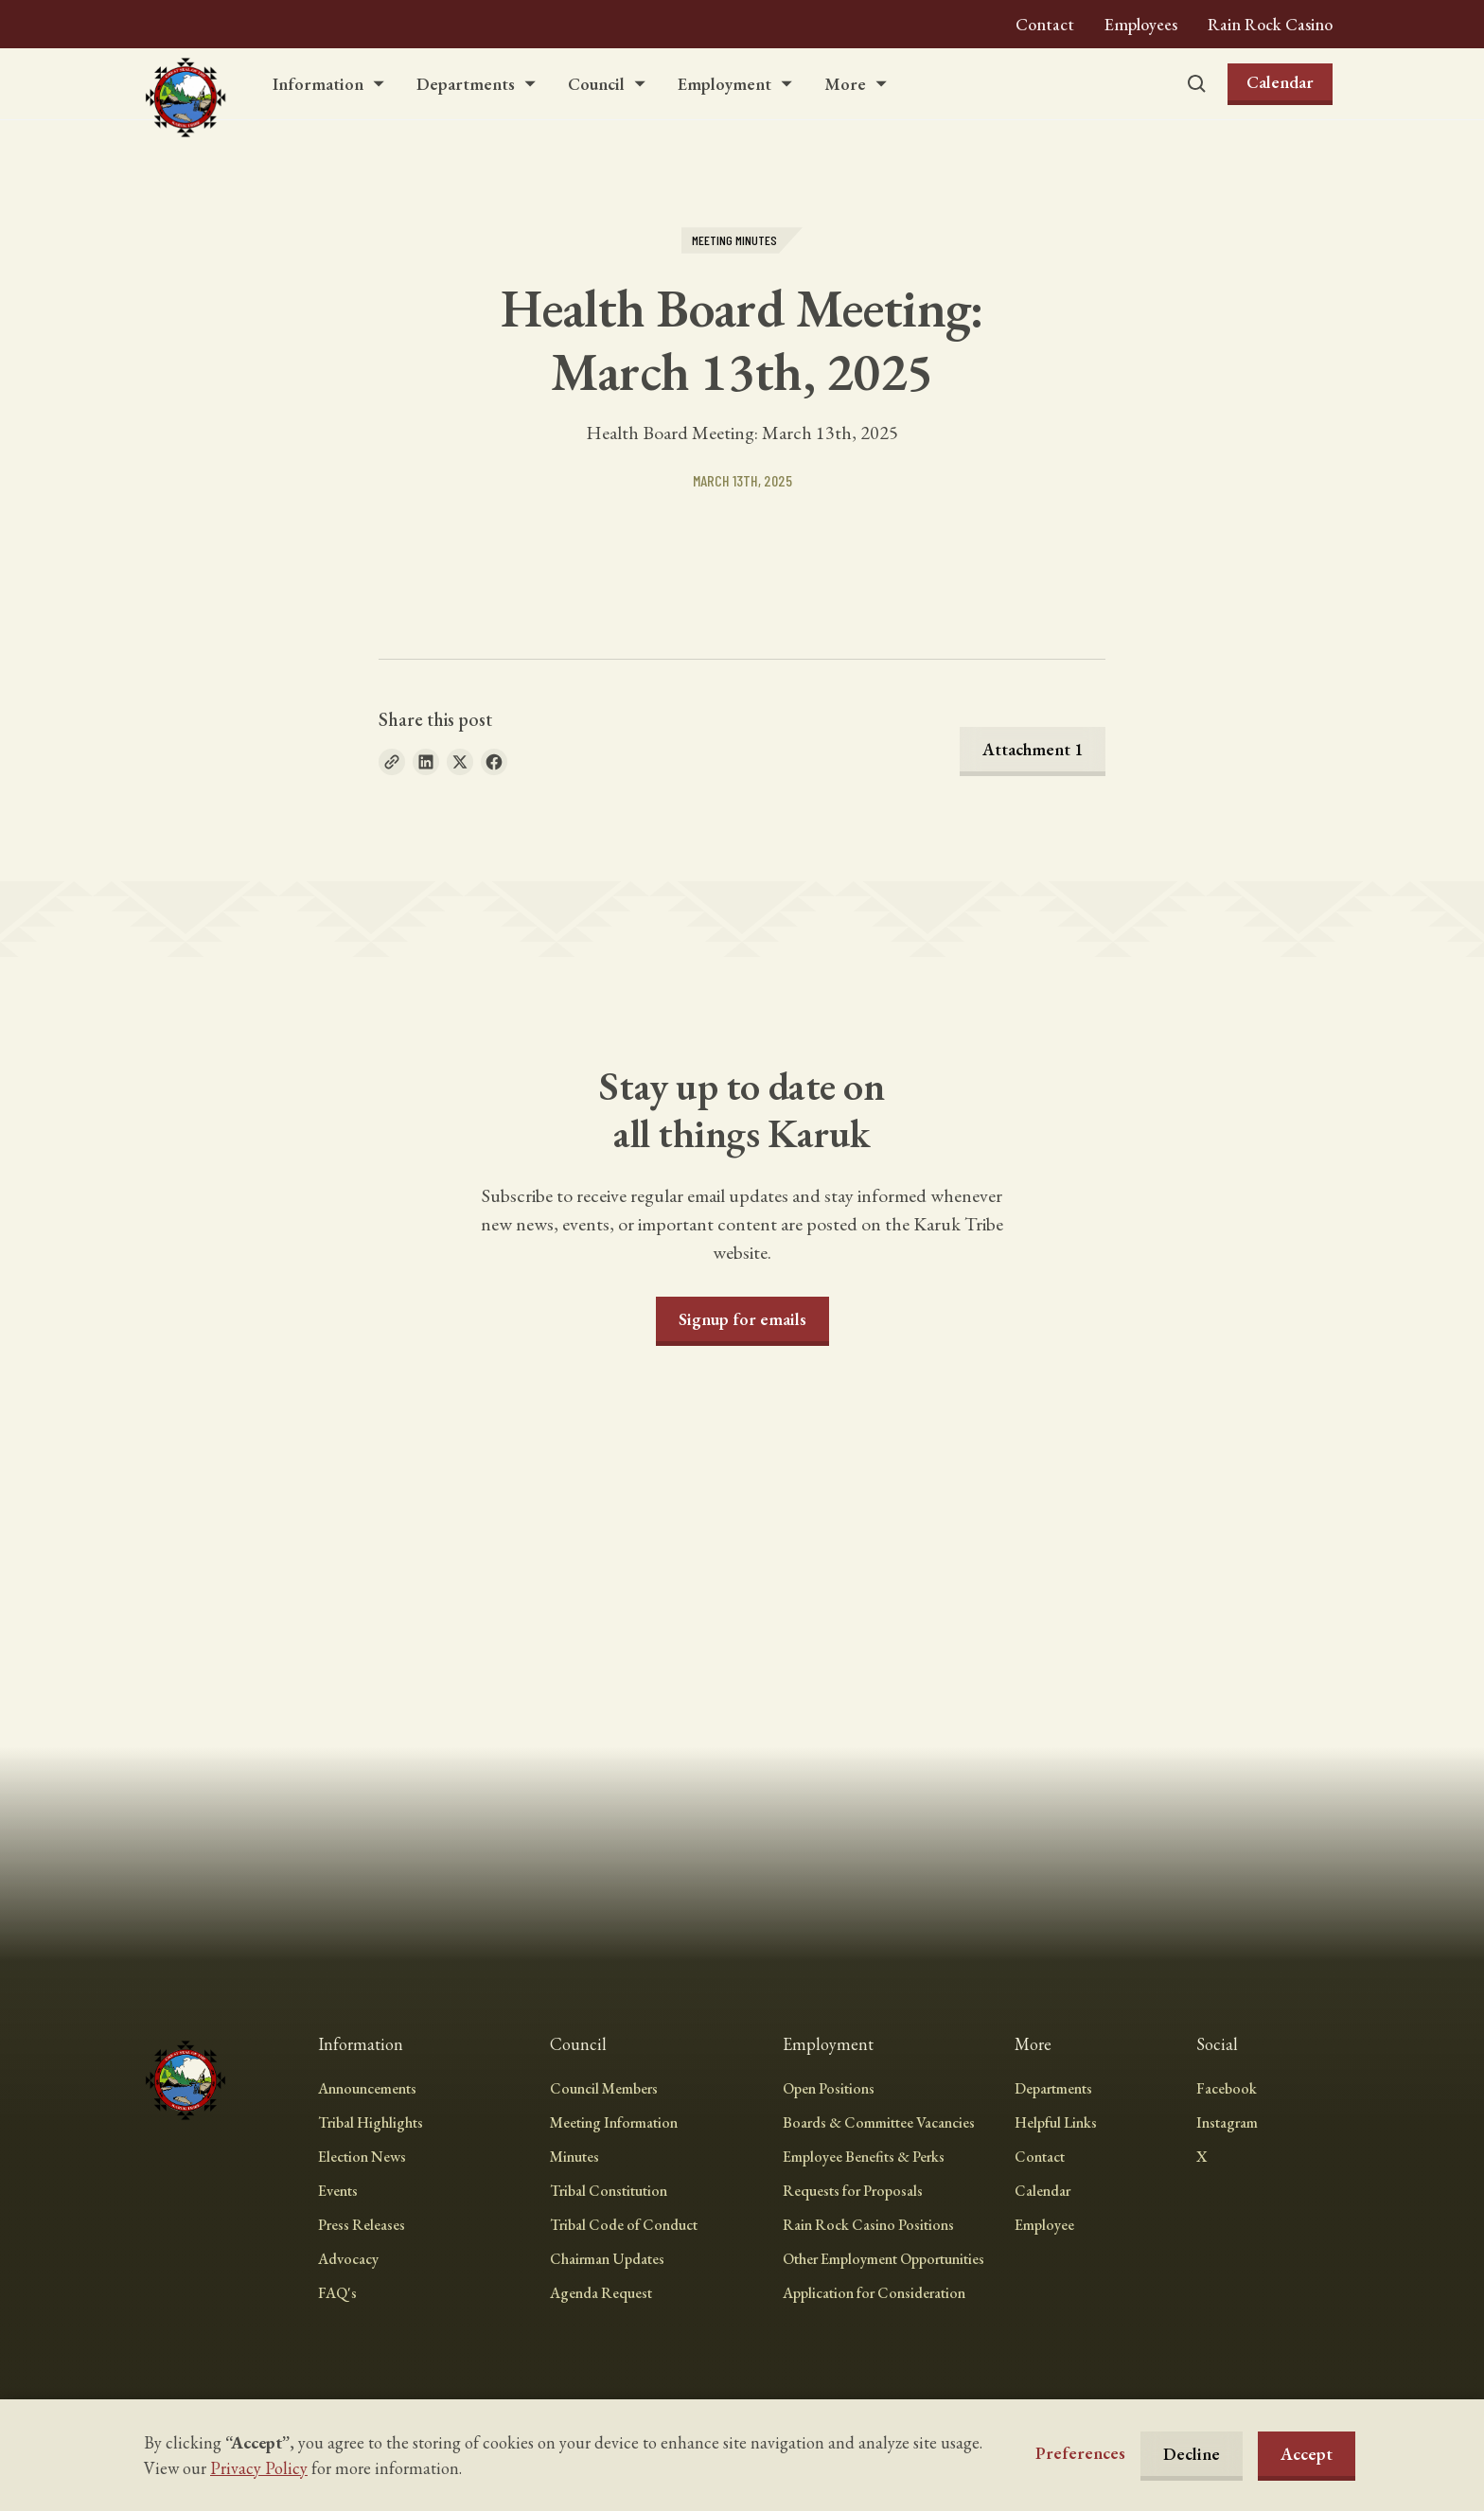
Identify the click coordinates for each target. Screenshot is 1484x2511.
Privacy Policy (259, 2468)
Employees (1140, 24)
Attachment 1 (1032, 749)
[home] (185, 83)
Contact (1045, 24)
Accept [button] (1307, 2454)
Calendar (1280, 82)
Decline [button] (1191, 2454)
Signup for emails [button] (742, 1319)
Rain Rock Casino (1270, 24)
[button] (329, 83)
